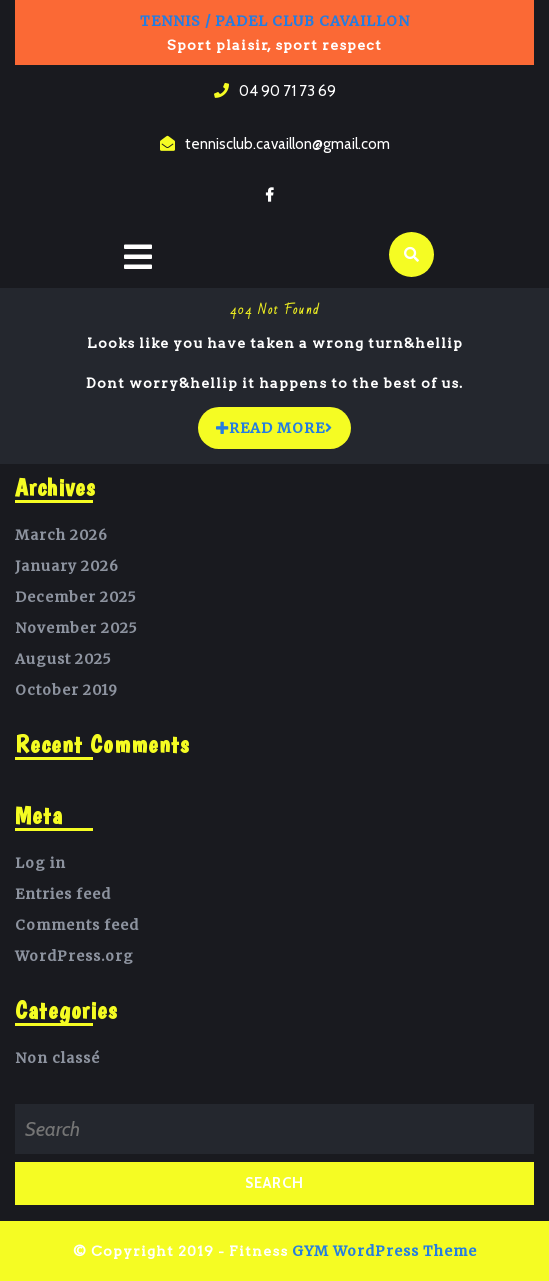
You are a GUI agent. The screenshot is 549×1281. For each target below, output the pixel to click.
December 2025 (76, 597)
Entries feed (63, 894)
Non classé (57, 1058)
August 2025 (63, 659)
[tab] (138, 258)
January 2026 (67, 566)
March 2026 (61, 535)
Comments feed (77, 925)
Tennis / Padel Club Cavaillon (275, 21)
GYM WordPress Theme (384, 1251)
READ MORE (283, 422)
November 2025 (76, 628)
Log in (40, 863)
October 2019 (66, 690)
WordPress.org (74, 956)
